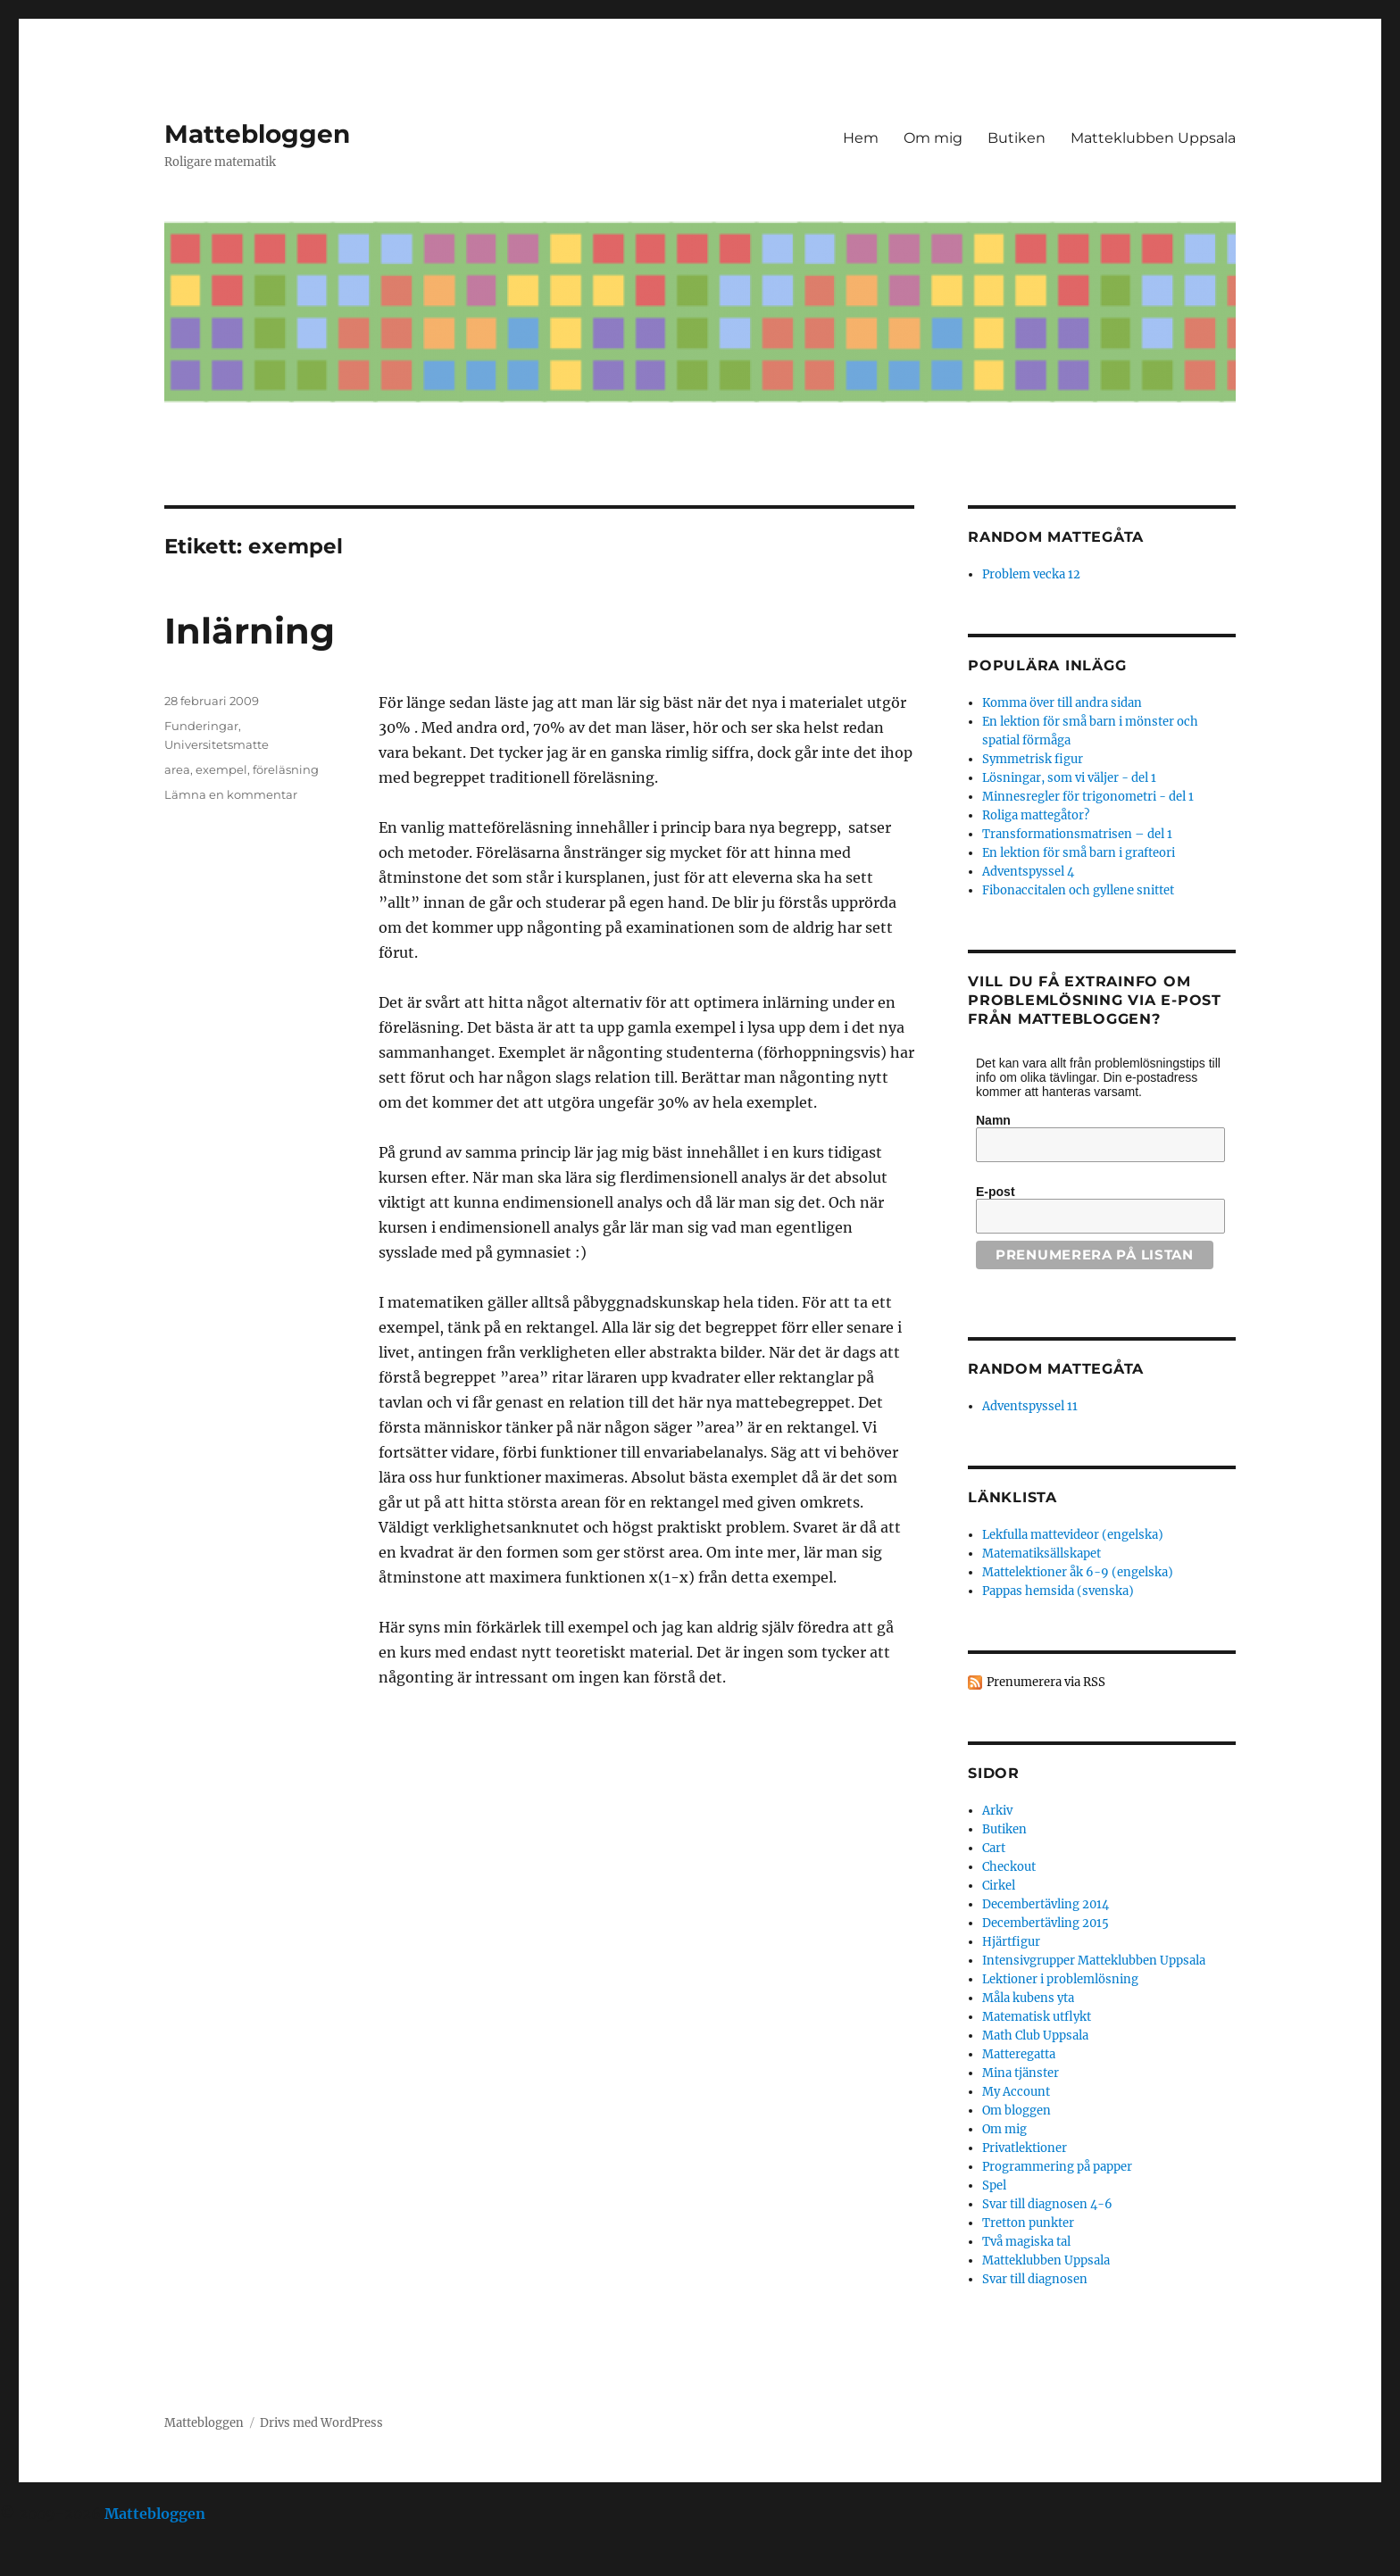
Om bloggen (1016, 2110)
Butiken (1017, 137)
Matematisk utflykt (1036, 2016)
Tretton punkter (1028, 2223)
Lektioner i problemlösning (1060, 1979)
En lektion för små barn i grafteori (1078, 852)
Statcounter (42, 2563)
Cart (993, 1848)
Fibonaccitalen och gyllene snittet (1078, 890)
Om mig (933, 137)
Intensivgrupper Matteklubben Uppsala (1093, 1960)
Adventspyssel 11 (1030, 1406)
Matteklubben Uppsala (1153, 137)
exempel (221, 769)
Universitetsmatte (216, 744)
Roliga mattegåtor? (1035, 815)
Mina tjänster (1020, 2073)
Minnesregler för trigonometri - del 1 (1088, 796)
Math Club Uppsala (1035, 2035)
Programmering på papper (1057, 2166)
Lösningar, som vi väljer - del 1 (1069, 777)
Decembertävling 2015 (1045, 1923)
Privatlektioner (1024, 2148)
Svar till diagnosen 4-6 (1047, 2204)
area (177, 769)
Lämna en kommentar (230, 794)
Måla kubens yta (1028, 1998)
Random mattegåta (1056, 1368)
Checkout (1009, 1866)
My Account (1016, 2091)
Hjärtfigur (1011, 1941)
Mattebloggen (257, 134)
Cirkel (998, 1885)
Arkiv (997, 1810)
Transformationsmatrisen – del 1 (1077, 834)
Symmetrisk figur (1032, 759)
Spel (994, 2185)
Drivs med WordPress (321, 2423)
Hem (861, 137)
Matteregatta (1018, 2054)
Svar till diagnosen (1035, 2279)
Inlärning (249, 630)
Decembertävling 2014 (1045, 1904)
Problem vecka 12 (1031, 574)
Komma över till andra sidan (1062, 702)
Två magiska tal (1026, 2241)
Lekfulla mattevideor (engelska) (1072, 1534)
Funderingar (201, 726)
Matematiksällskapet (1041, 1553)
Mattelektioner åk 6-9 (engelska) (1077, 1572)
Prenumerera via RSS (1046, 1682)
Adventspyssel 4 (1028, 871)
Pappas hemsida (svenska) (1058, 1591)
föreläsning (286, 769)
